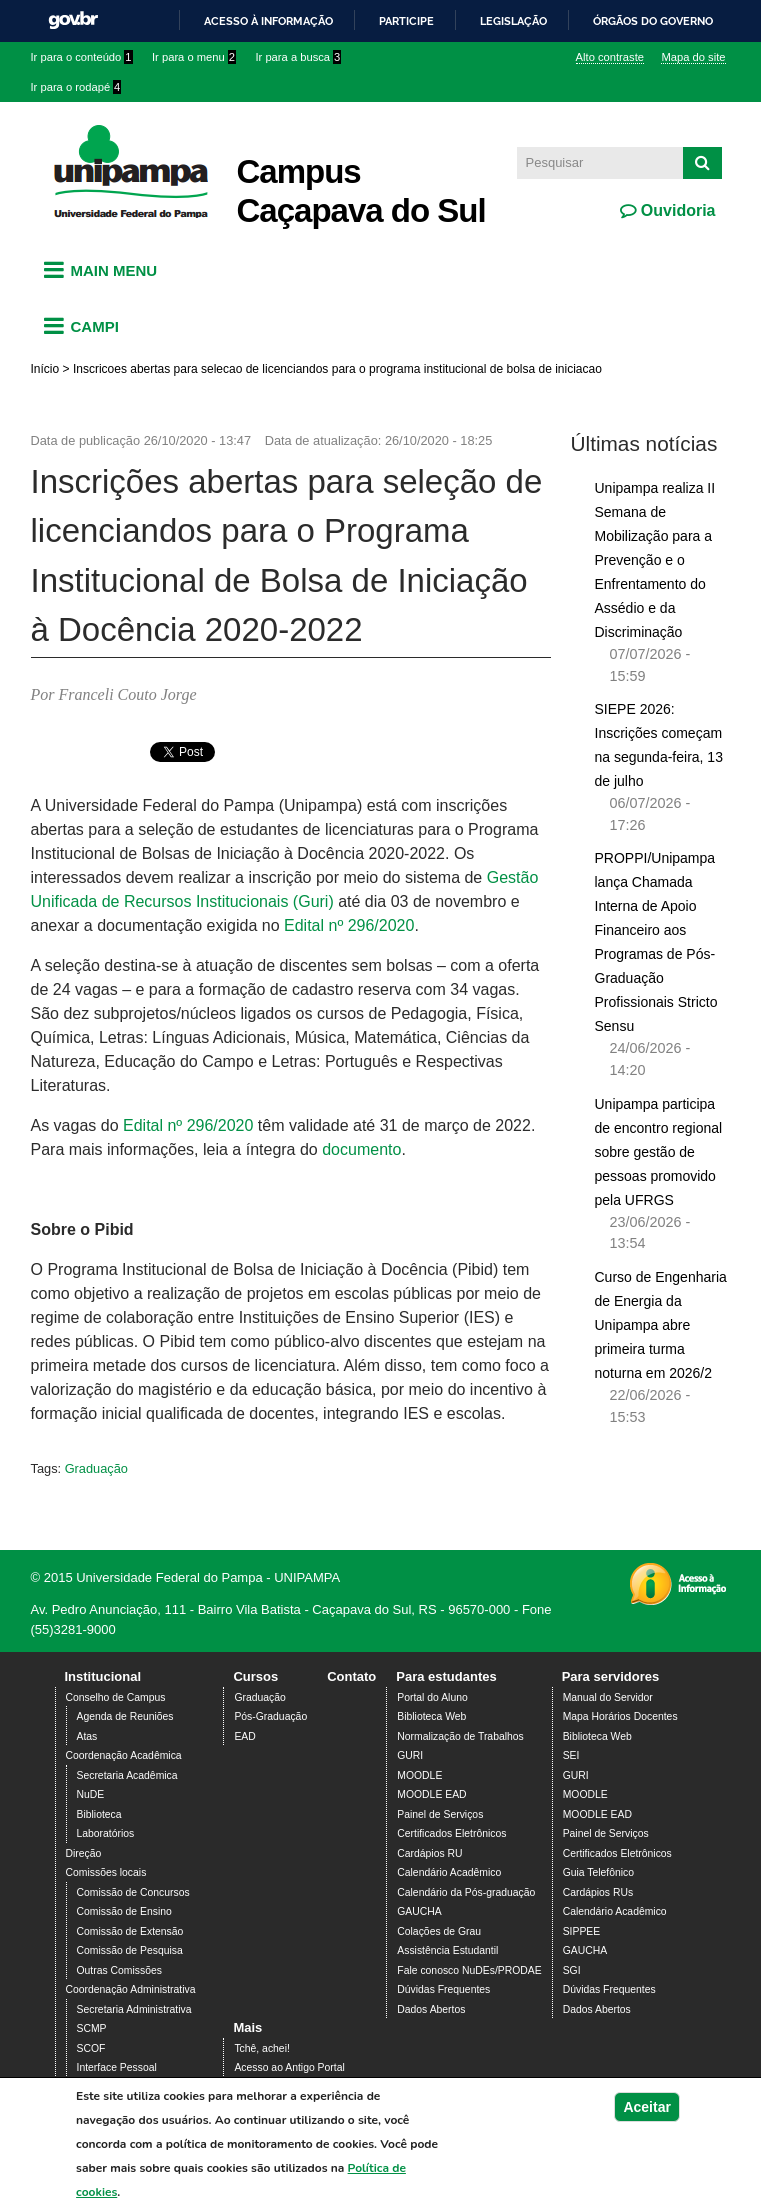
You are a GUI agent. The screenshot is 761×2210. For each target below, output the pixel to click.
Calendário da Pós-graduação (466, 1892)
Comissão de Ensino (124, 1911)
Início (45, 369)
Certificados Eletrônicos (451, 1833)
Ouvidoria (675, 210)
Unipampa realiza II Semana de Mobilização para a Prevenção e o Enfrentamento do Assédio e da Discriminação (655, 560)
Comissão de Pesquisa (130, 1950)
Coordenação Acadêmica (124, 1755)
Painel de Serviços (440, 1814)
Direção (84, 1853)
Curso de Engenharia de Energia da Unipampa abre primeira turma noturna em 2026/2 (661, 1325)
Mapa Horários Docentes (620, 1716)
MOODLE (419, 1775)
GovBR (73, 20)
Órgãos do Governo (653, 21)
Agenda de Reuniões (125, 1716)
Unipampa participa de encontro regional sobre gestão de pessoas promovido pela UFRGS (659, 1152)
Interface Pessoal (117, 2067)
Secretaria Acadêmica (127, 1775)
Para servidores (611, 1676)
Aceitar (646, 2107)
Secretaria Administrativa (134, 2009)
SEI (571, 1755)
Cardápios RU (429, 1853)
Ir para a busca (298, 57)
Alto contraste (610, 57)
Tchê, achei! (261, 2048)
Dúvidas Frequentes (443, 1989)
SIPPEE (582, 1931)
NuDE (91, 1794)
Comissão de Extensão (130, 1931)
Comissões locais (106, 1872)
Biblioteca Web (431, 1716)
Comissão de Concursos (133, 1892)
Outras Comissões (119, 1970)
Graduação (96, 1468)
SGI (572, 1970)
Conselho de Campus (116, 1697)
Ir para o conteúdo (82, 57)
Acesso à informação (268, 21)
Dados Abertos (431, 2009)
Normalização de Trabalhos (460, 1736)
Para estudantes (446, 1676)
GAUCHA (419, 1911)
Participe (406, 21)
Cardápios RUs (598, 1892)
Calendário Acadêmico (449, 1872)
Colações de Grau (439, 1931)
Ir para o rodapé (76, 87)
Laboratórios (106, 1833)
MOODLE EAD (431, 1794)
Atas (87, 1736)
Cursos (255, 1676)
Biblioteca (99, 1814)
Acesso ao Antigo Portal (289, 2067)
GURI (410, 1755)
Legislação (513, 21)
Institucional (103, 1676)
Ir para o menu (194, 57)
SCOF (91, 2048)
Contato (351, 1676)
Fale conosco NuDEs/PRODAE (469, 1970)
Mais (247, 2027)
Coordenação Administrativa (131, 1989)
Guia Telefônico (598, 1872)
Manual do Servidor (608, 1697)
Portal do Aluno (432, 1697)
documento (361, 1149)
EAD (244, 1736)
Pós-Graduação (270, 1716)
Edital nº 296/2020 (349, 925)
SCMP (92, 2028)
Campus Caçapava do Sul (361, 191)
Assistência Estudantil (447, 1950)
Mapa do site (693, 57)
